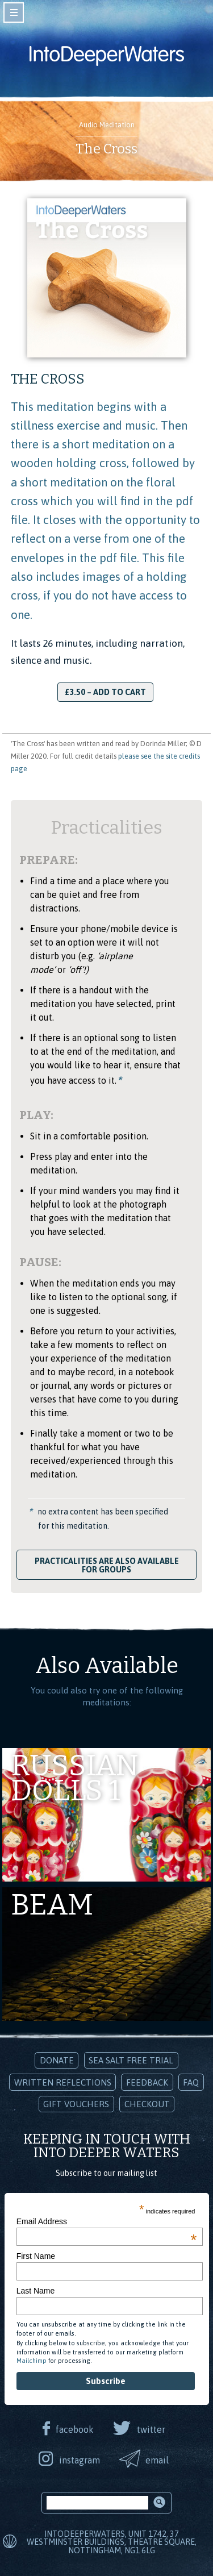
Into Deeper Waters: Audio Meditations (106, 55)
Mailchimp (31, 2360)
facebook (75, 2429)
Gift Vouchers (76, 2104)
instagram (79, 2460)
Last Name (35, 2290)
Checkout (147, 2104)
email (157, 2460)
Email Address (106, 2221)
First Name (35, 2256)
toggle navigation (13, 12)
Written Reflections (62, 2082)
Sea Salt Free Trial (131, 2060)
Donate (57, 2060)
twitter (151, 2429)
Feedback (147, 2082)
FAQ (191, 2082)
